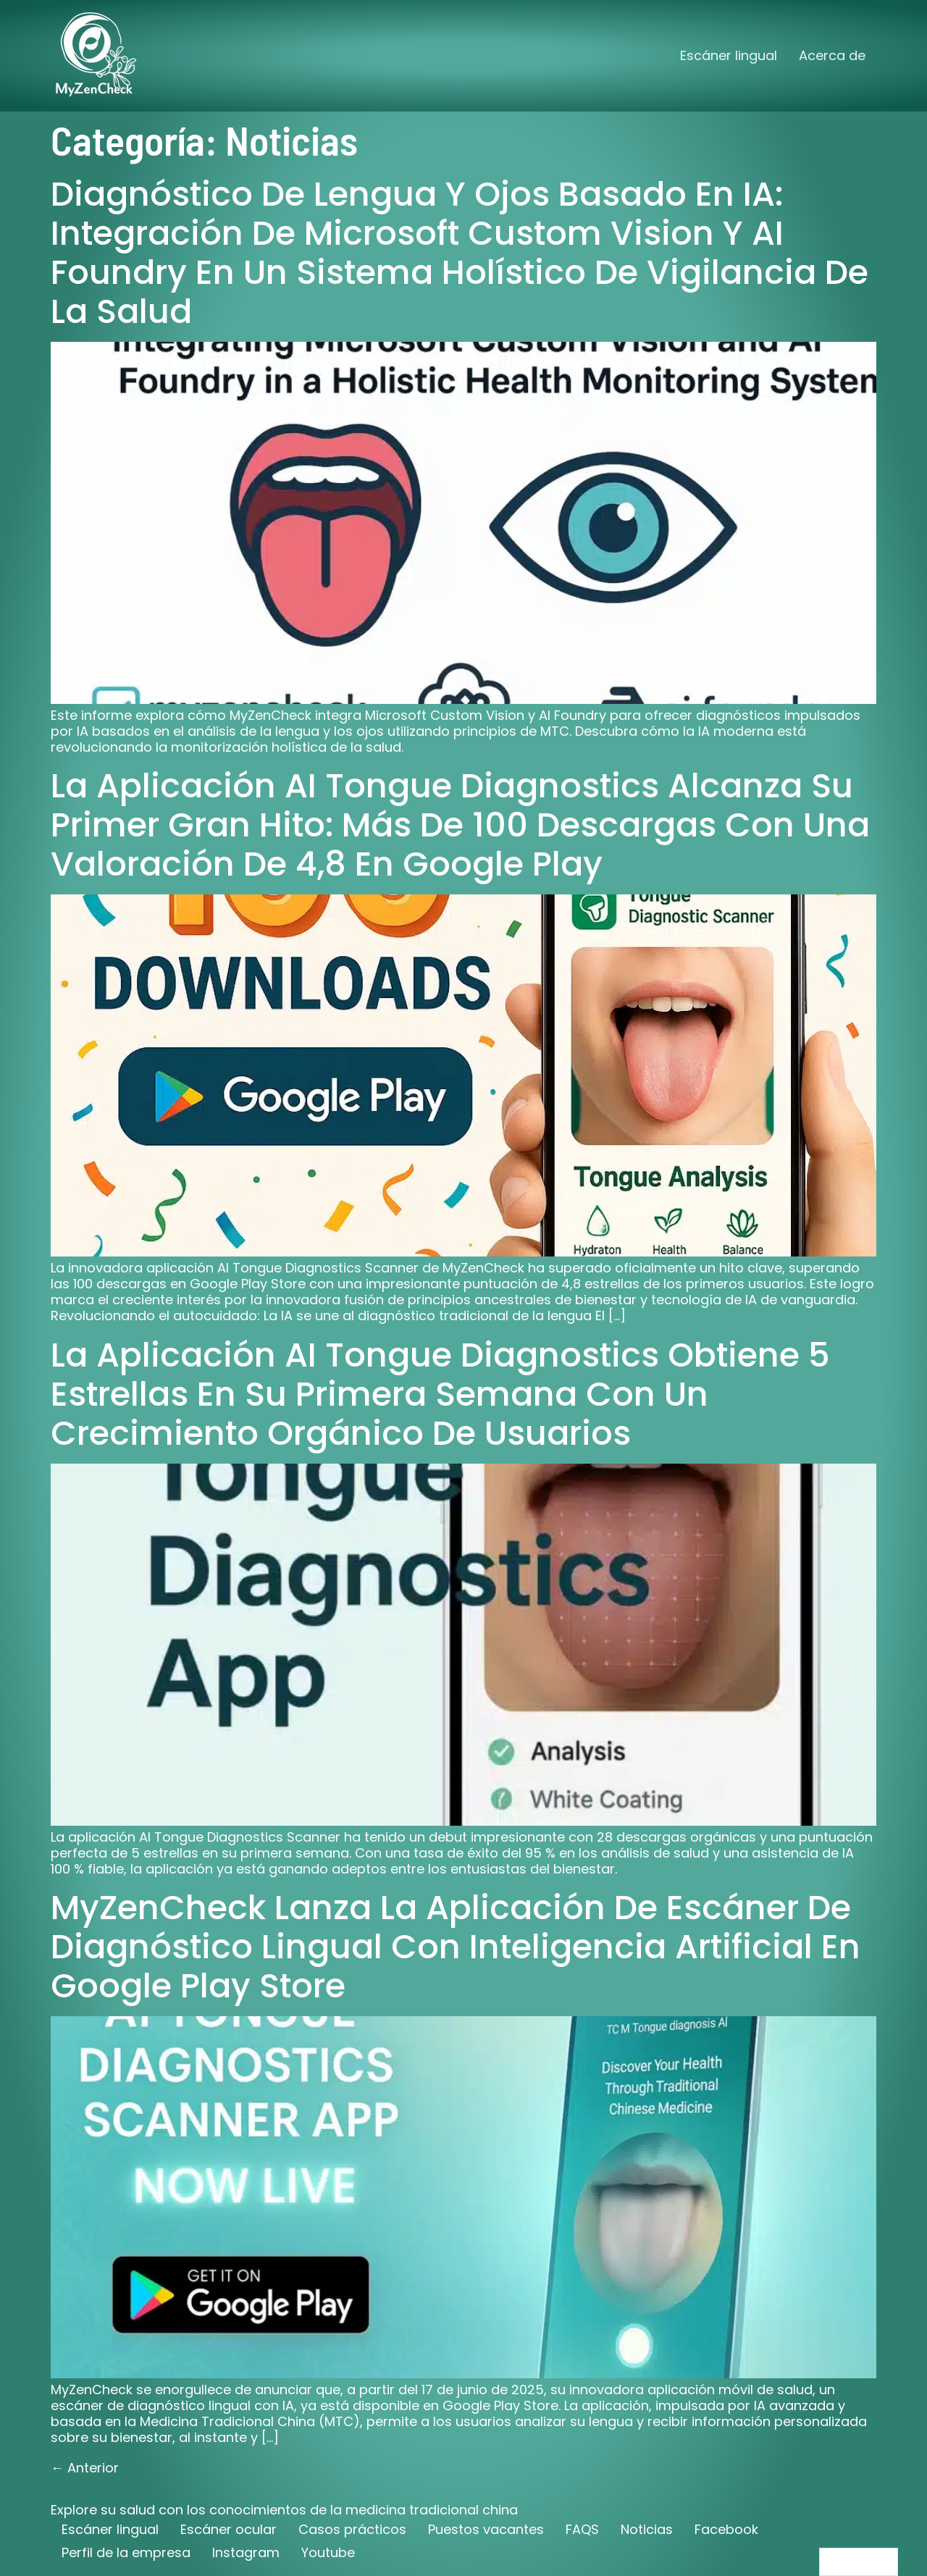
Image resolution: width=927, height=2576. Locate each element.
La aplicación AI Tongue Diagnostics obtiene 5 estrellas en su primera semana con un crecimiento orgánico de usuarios (440, 1394)
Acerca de (832, 55)
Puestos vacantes (486, 2529)
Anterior (85, 2468)
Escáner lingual (728, 55)
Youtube (328, 2552)
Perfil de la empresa (126, 2552)
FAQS (582, 2529)
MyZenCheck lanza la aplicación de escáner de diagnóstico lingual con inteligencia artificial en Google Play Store (455, 1946)
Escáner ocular (228, 2529)
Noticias (647, 2529)
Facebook (726, 2529)
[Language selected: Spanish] (858, 2562)
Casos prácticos (352, 2529)
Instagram (246, 2552)
